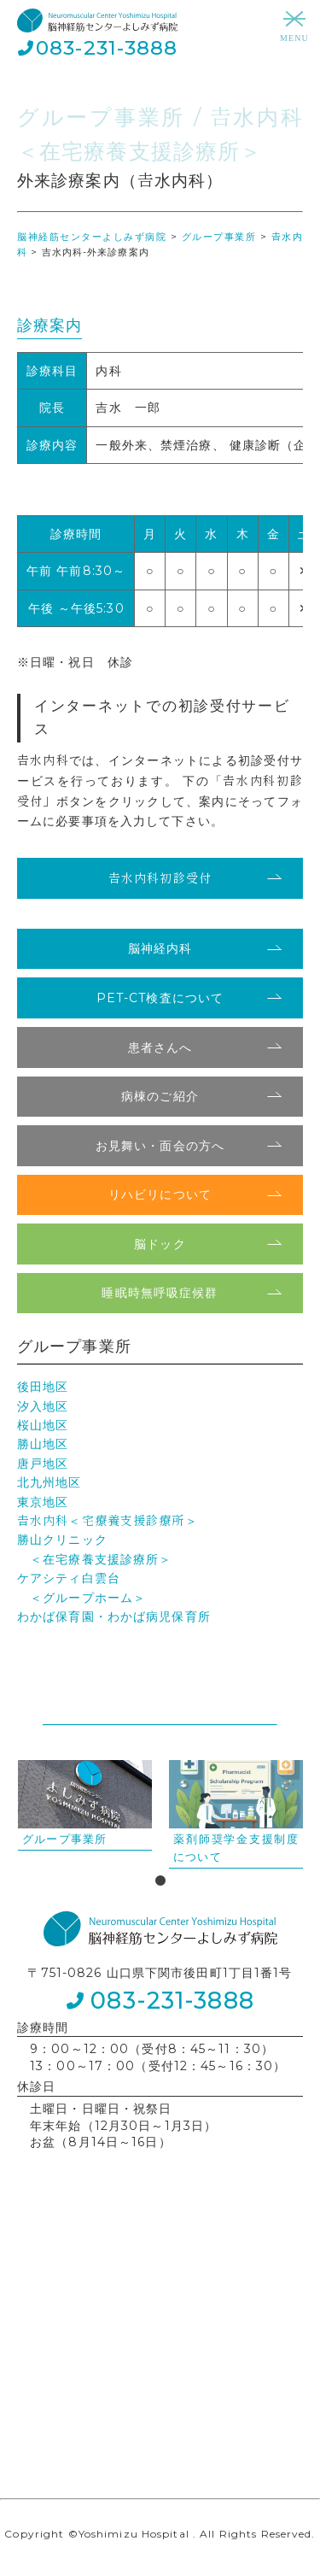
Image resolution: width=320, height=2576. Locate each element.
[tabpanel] (85, 1805)
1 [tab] (160, 1881)
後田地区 (42, 1386)
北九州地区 (49, 1482)
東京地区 (42, 1502)
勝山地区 (42, 1444)
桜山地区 (42, 1425)
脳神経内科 (160, 948)
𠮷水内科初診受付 (160, 878)
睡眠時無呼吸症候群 (160, 1292)
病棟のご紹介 (160, 1096)
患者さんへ (160, 1047)
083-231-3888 (106, 48)
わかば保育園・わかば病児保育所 (114, 1616)
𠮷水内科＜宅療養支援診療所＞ (107, 1521)
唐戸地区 (42, 1463)
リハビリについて (160, 1194)
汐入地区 (42, 1406)
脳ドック (159, 1244)
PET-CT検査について (160, 998)
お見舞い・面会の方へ (160, 1145)
